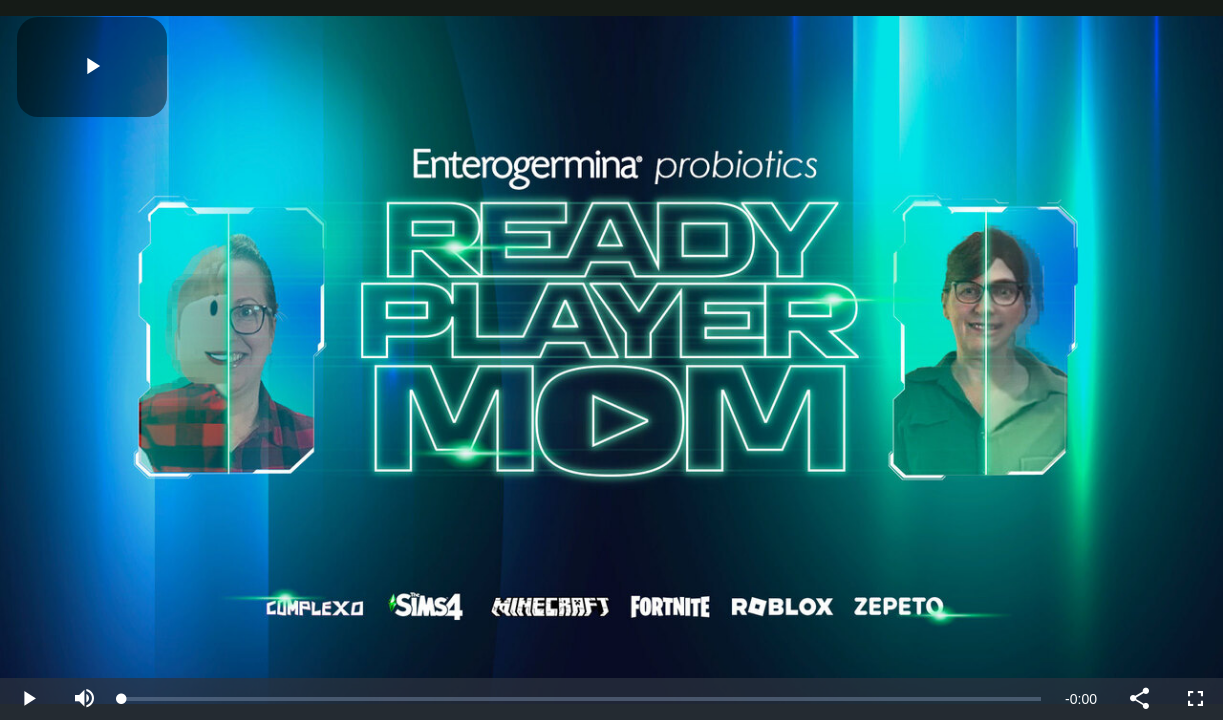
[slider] (581, 699)
